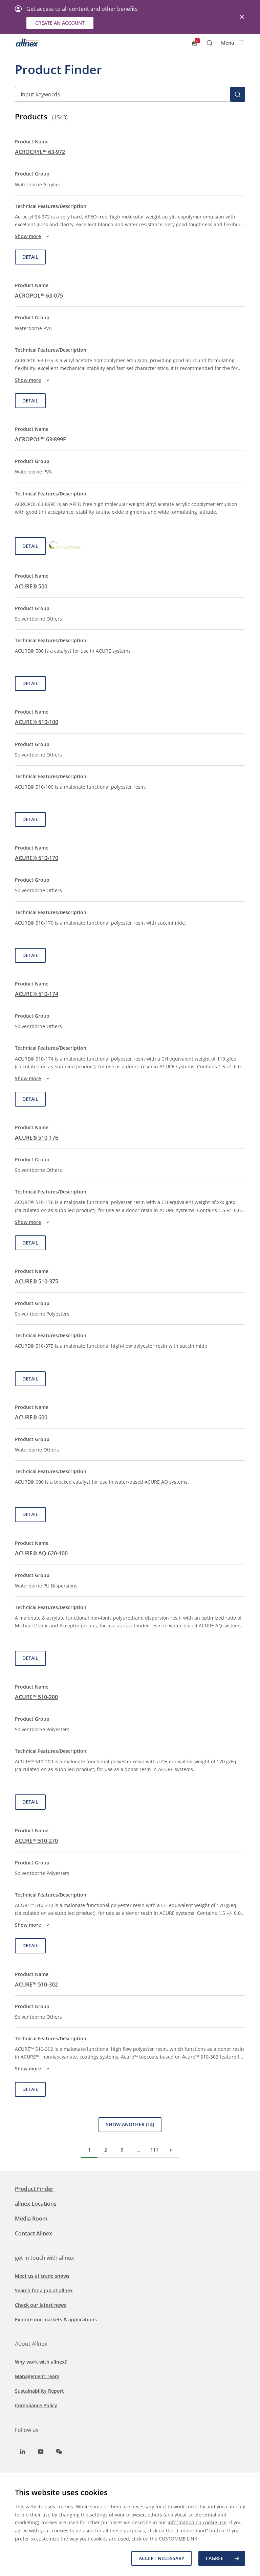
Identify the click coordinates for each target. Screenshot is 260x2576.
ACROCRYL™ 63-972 (40, 152)
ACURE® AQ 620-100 (41, 1553)
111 (154, 2149)
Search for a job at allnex (44, 2290)
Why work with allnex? (41, 2362)
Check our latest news (40, 2305)
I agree (223, 2558)
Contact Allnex (33, 2233)
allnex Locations (36, 2203)
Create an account (60, 23)
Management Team (37, 2376)
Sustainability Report (39, 2391)
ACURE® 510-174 (36, 994)
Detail (30, 257)
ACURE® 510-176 (36, 1137)
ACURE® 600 (31, 1417)
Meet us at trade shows (42, 2276)
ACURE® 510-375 (36, 1281)
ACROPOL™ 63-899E (40, 439)
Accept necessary (161, 2558)
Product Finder (34, 2188)
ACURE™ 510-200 (36, 1697)
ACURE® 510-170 (36, 858)
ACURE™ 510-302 (36, 1984)
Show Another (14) (130, 2124)
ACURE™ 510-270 (36, 1840)
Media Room (31, 2218)
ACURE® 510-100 (36, 722)
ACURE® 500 (31, 586)
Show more (33, 236)
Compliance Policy (36, 2405)
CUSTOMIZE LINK (178, 2538)
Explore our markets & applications (56, 2319)
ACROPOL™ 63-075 (39, 295)
